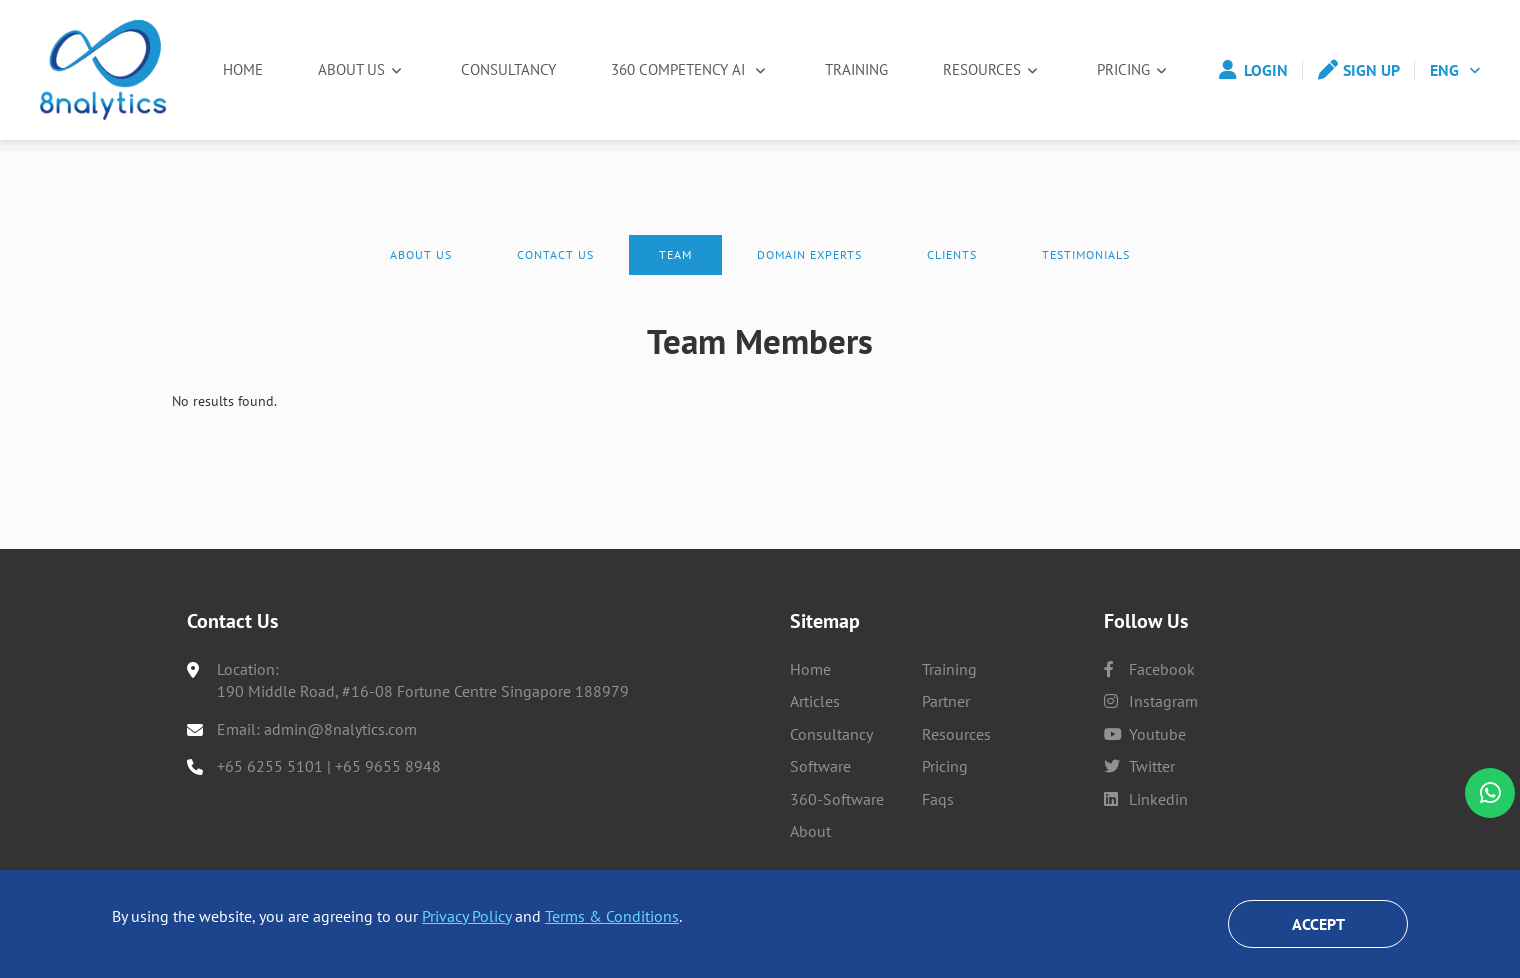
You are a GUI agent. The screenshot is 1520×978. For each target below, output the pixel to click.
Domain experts (809, 281)
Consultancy (505, 70)
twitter (1139, 766)
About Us (352, 70)
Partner (946, 701)
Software (820, 766)
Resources (988, 70)
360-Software (837, 799)
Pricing (1127, 70)
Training (859, 70)
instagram (1151, 701)
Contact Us (555, 281)
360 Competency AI (681, 70)
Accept (1318, 924)
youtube (1145, 734)
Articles (815, 701)
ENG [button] (1444, 70)
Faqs (938, 799)
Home (244, 70)
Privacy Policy (466, 916)
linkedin (1146, 799)
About (810, 831)
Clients (952, 281)
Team (675, 281)
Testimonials (1086, 281)
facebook (1149, 669)
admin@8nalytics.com (340, 729)
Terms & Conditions (612, 916)
